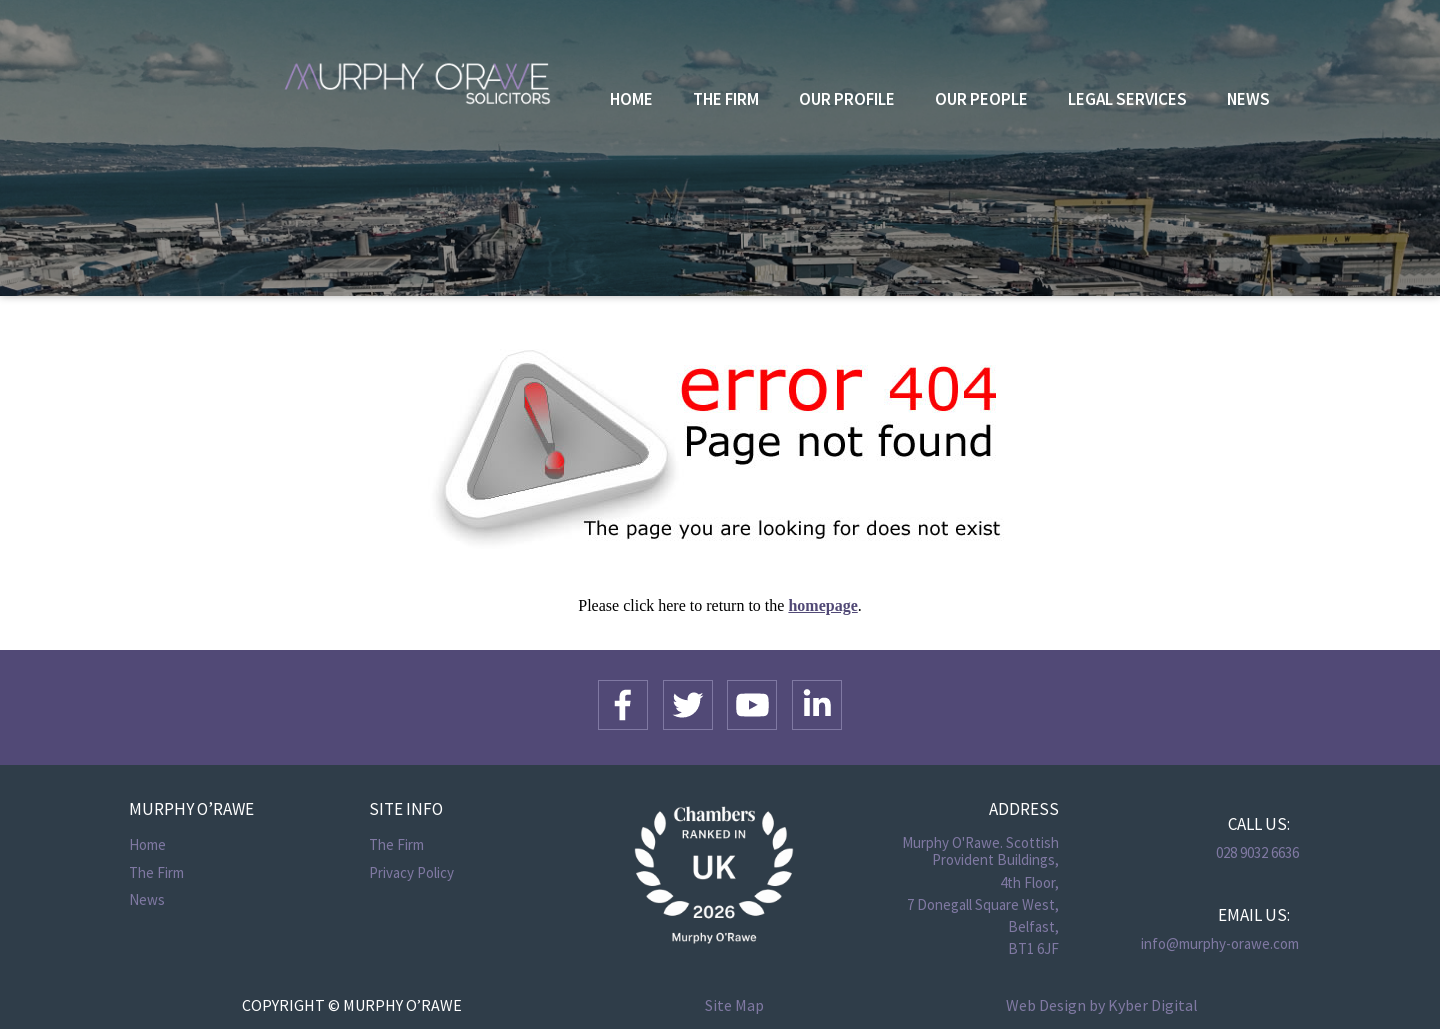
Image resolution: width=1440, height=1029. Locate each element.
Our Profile (847, 99)
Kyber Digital (1153, 1005)
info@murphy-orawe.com (1220, 943)
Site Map (734, 1005)
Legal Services (1127, 99)
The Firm (726, 99)
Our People (981, 99)
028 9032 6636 (1257, 852)
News (1248, 99)
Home (631, 99)
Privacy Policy (411, 872)
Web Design (1046, 1005)
